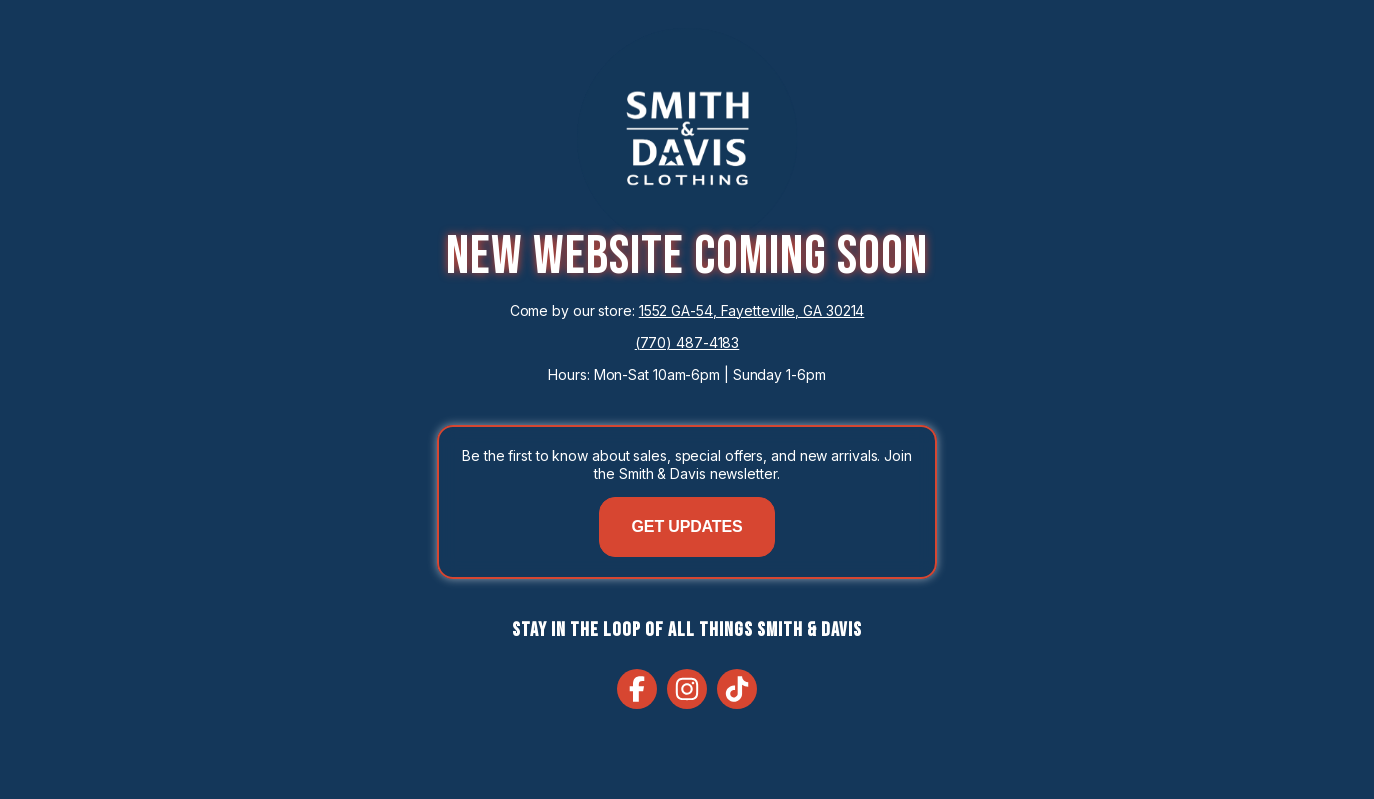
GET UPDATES (687, 526)
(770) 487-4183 (687, 342)
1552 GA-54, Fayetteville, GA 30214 (752, 310)
